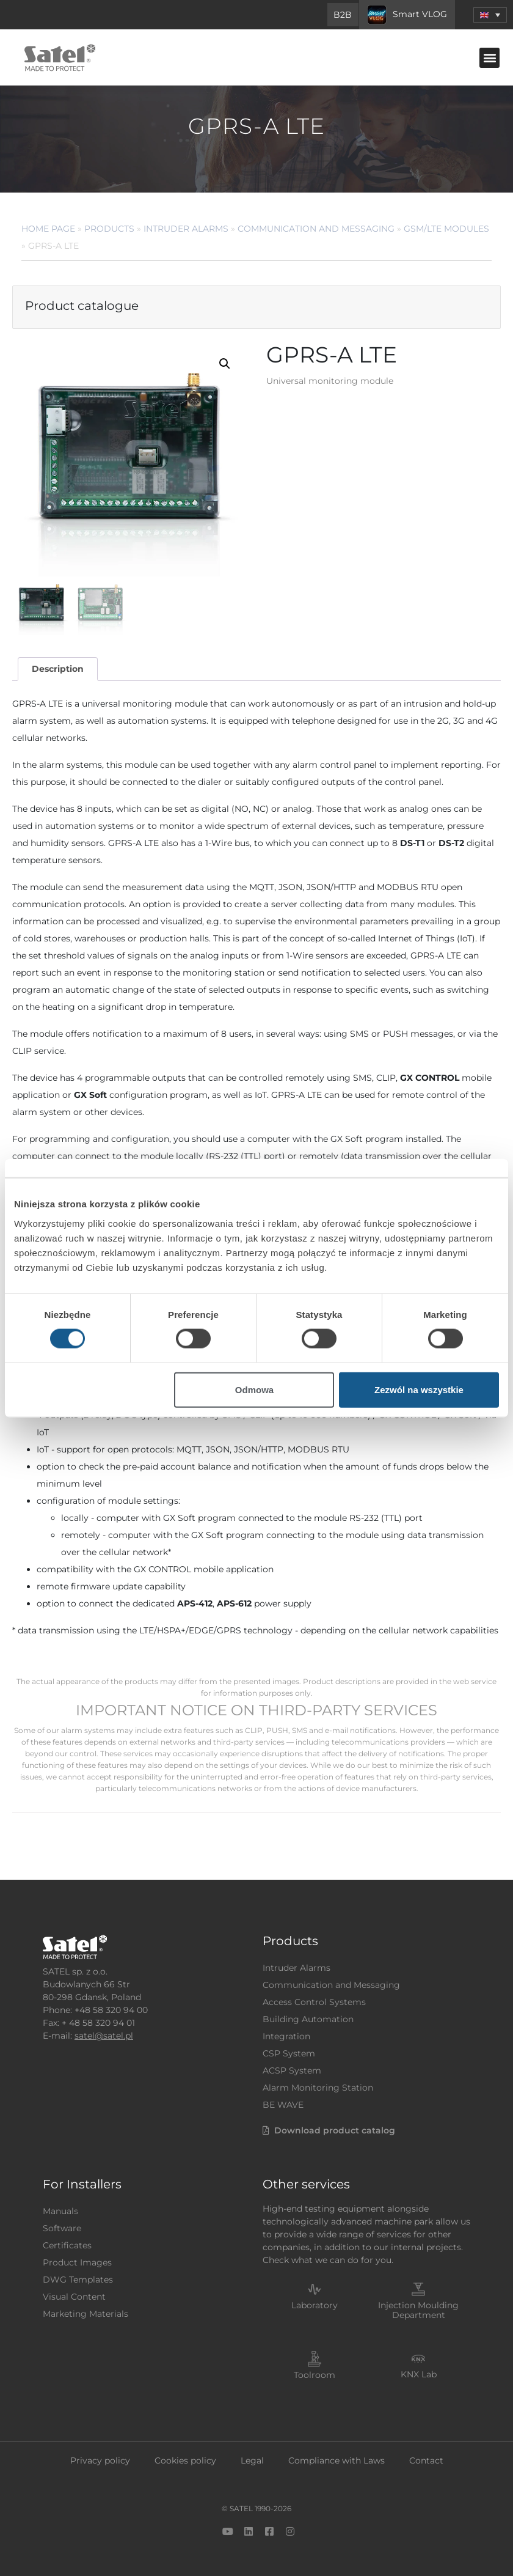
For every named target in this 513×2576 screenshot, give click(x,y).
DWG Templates (78, 2279)
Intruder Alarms (186, 228)
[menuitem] (490, 15)
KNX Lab (419, 2374)
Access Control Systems (314, 2001)
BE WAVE (283, 2104)
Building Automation (308, 2019)
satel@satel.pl (104, 2035)
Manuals (60, 2211)
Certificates (67, 2245)
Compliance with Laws (336, 2460)
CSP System (289, 2053)
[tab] (57, 669)
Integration (286, 2036)
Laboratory (314, 2305)
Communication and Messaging (316, 228)
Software (62, 2228)
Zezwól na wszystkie (419, 1389)
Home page (48, 228)
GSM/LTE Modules (446, 228)
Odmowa (254, 1389)
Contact (426, 2460)
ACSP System (292, 2070)
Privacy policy (100, 2460)
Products (109, 228)
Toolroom (314, 2374)
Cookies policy (185, 2460)
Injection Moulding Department (418, 2310)
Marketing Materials (85, 2313)
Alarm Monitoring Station (318, 2087)
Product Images (77, 2262)
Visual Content (74, 2296)
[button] (489, 57)
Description (58, 668)
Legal (252, 2460)
